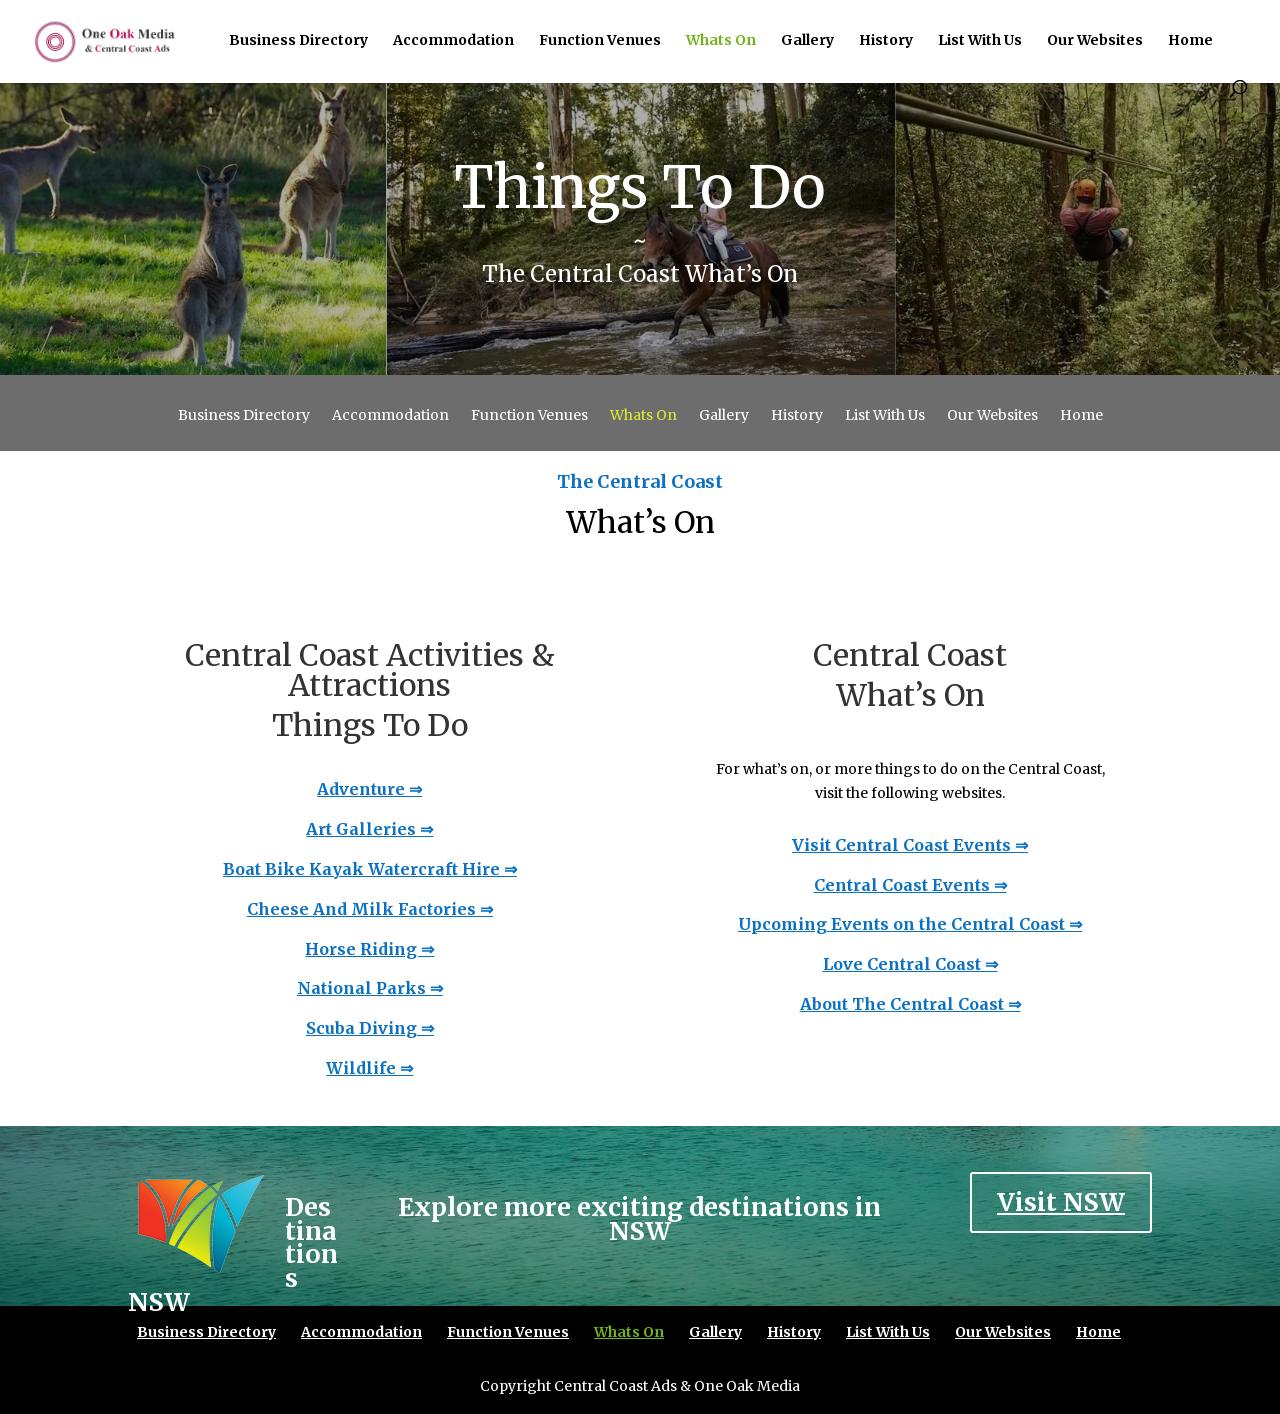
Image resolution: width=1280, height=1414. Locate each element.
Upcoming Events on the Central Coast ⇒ (910, 924)
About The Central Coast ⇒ (910, 1004)
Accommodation (453, 41)
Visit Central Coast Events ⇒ (910, 845)
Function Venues (600, 41)
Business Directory (298, 41)
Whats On (721, 41)
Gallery (807, 41)
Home (1190, 41)
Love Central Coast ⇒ (910, 964)
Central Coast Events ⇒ (910, 885)
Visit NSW (1061, 1202)
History (886, 41)
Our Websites (1095, 41)
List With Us (980, 41)
